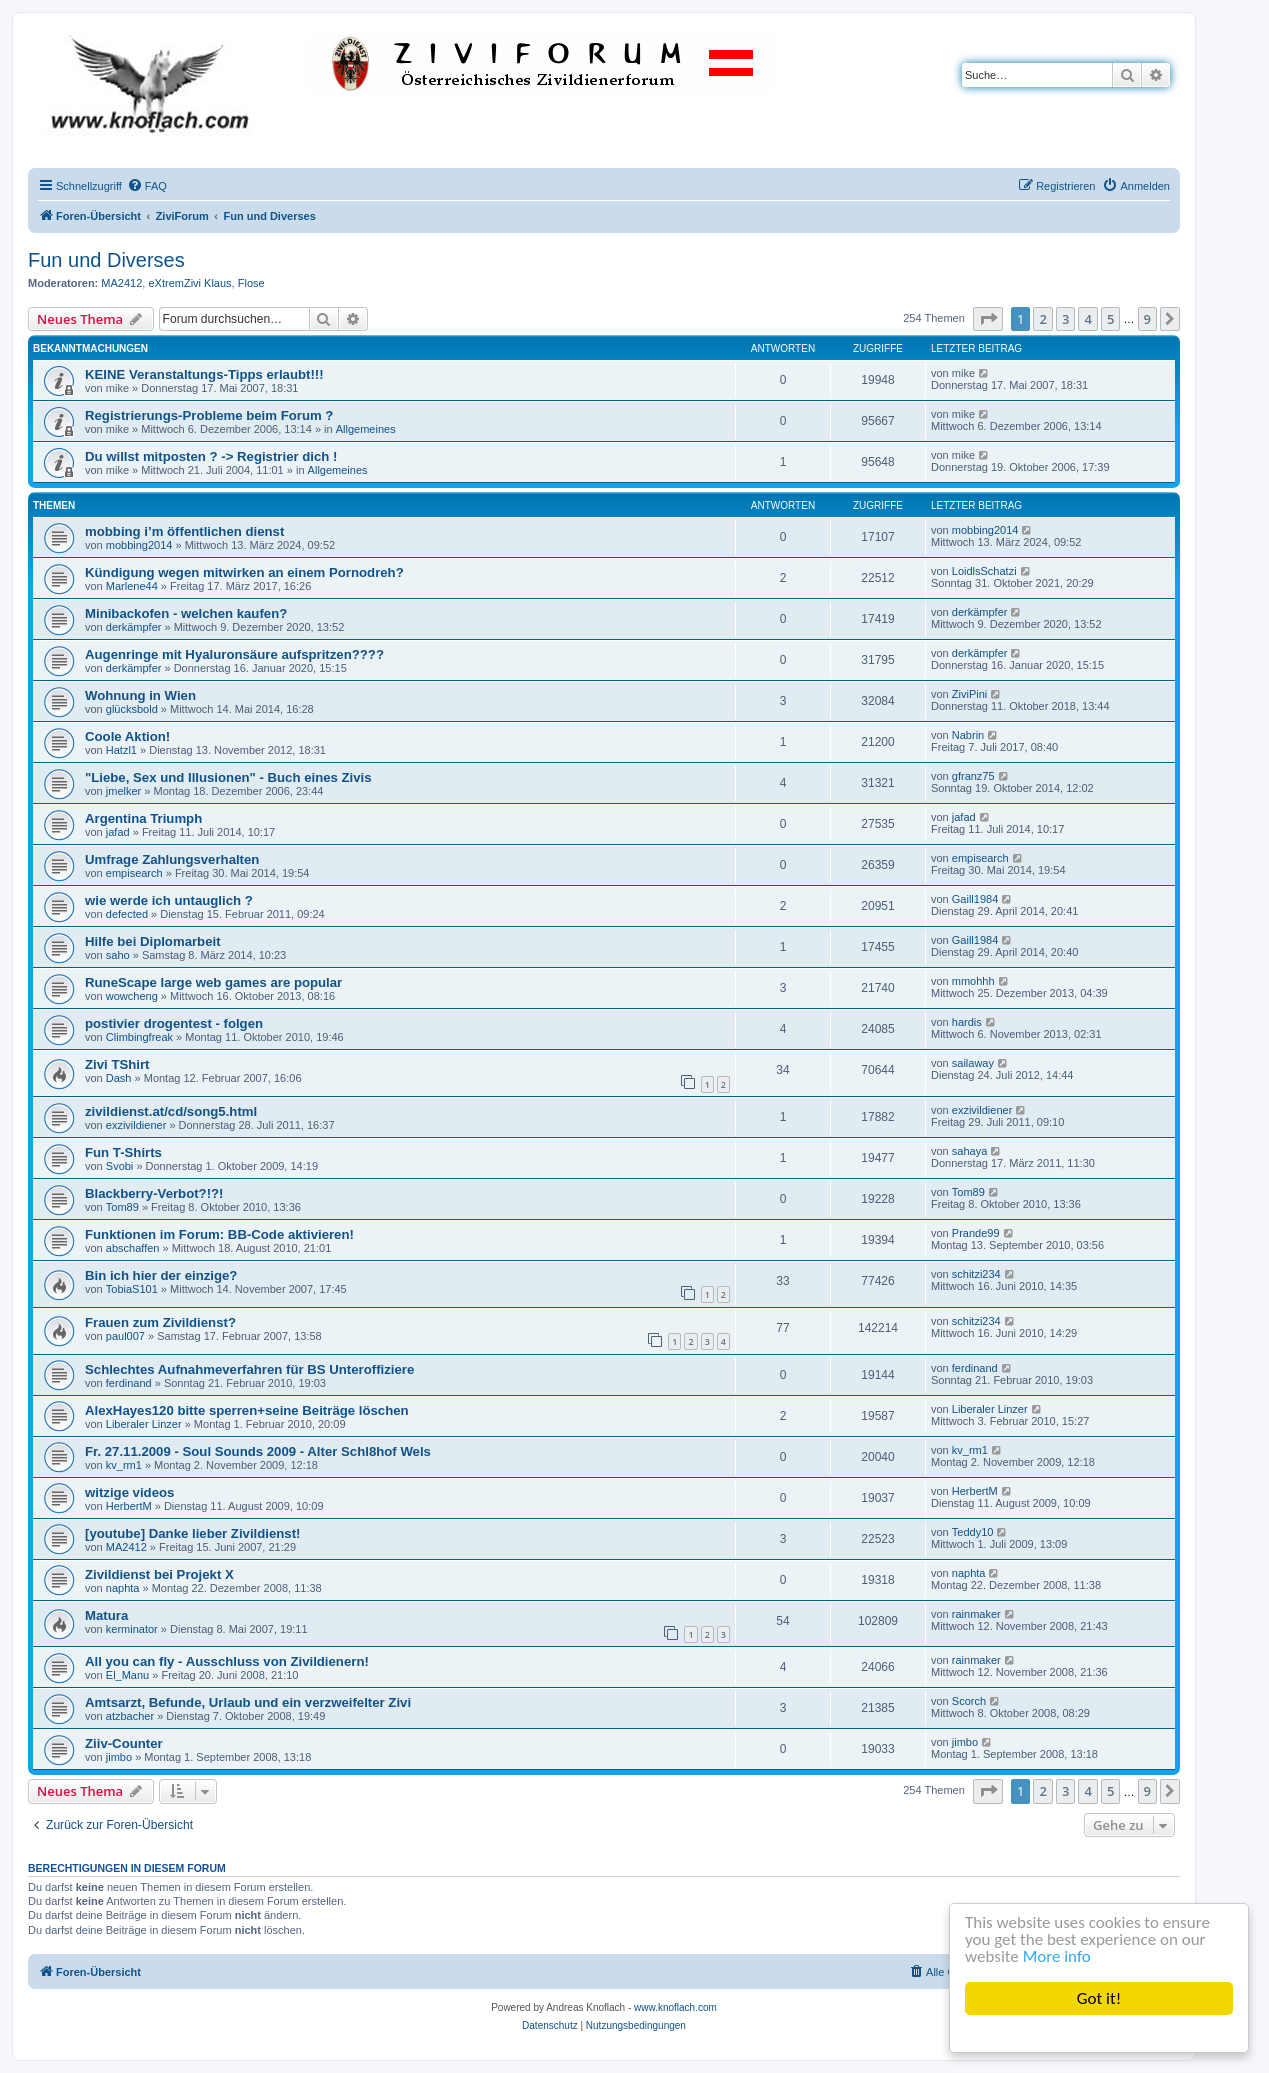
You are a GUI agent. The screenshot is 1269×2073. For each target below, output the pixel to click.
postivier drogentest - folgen (174, 1023)
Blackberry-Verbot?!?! (154, 1193)
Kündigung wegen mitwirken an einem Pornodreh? (244, 572)
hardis (967, 1022)
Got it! (1099, 1998)
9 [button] (1147, 319)
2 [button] (1042, 319)
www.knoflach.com (675, 2007)
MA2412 (121, 283)
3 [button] (1065, 319)
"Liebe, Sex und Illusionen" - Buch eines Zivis (228, 777)
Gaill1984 (975, 899)
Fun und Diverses (106, 260)
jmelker (123, 791)
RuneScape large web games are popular (213, 982)
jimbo (119, 1757)
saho (118, 955)
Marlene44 (132, 586)
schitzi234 (976, 1274)
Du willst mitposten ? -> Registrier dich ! (211, 456)
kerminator (132, 1629)
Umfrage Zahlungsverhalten (172, 859)
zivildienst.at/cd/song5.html (171, 1111)
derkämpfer (134, 627)
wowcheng (132, 996)
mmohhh (973, 981)
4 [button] (1087, 319)
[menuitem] (147, 186)
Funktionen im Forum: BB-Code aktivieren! (219, 1234)
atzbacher (130, 1716)
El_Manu (127, 1675)
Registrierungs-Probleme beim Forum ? (209, 415)
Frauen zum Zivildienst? (160, 1322)
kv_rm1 (124, 1465)
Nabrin (968, 735)
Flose (251, 283)
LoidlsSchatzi (984, 571)
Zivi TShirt (117, 1064)
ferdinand (129, 1383)
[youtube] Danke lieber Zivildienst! (192, 1533)
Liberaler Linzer (144, 1424)
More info (1057, 1956)
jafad (118, 832)
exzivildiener (136, 1125)
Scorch (969, 1701)
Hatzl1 (121, 750)
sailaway (973, 1063)
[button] (988, 319)
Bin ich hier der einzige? (161, 1275)
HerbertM (129, 1506)
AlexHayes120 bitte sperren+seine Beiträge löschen (247, 1410)
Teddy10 (973, 1532)
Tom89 (122, 1207)
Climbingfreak (139, 1037)
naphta (123, 1588)
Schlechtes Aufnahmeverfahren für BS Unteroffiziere (249, 1369)
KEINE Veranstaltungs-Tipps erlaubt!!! (204, 374)
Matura (106, 1615)
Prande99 (976, 1233)
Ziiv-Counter (124, 1743)
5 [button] (1110, 319)
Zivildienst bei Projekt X (159, 1574)
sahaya (969, 1151)
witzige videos (129, 1492)
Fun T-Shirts (123, 1152)
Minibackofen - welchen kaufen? (186, 613)
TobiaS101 (132, 1289)
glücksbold (132, 709)
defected (127, 914)
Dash (119, 1078)
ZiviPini (969, 694)
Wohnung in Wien (140, 695)
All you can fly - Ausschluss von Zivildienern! (227, 1661)
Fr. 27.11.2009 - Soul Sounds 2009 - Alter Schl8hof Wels (258, 1451)
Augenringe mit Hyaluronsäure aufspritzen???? (234, 654)
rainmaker (976, 1614)
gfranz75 (973, 776)
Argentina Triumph (143, 818)
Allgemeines (366, 429)
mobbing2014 (139, 545)
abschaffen (133, 1248)
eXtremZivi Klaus (189, 283)
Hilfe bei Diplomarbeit (153, 941)
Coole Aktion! (127, 736)
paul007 (125, 1336)
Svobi (120, 1166)
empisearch (134, 873)
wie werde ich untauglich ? (169, 900)
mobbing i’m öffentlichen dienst (184, 531)
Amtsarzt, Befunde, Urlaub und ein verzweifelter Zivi (248, 1702)
